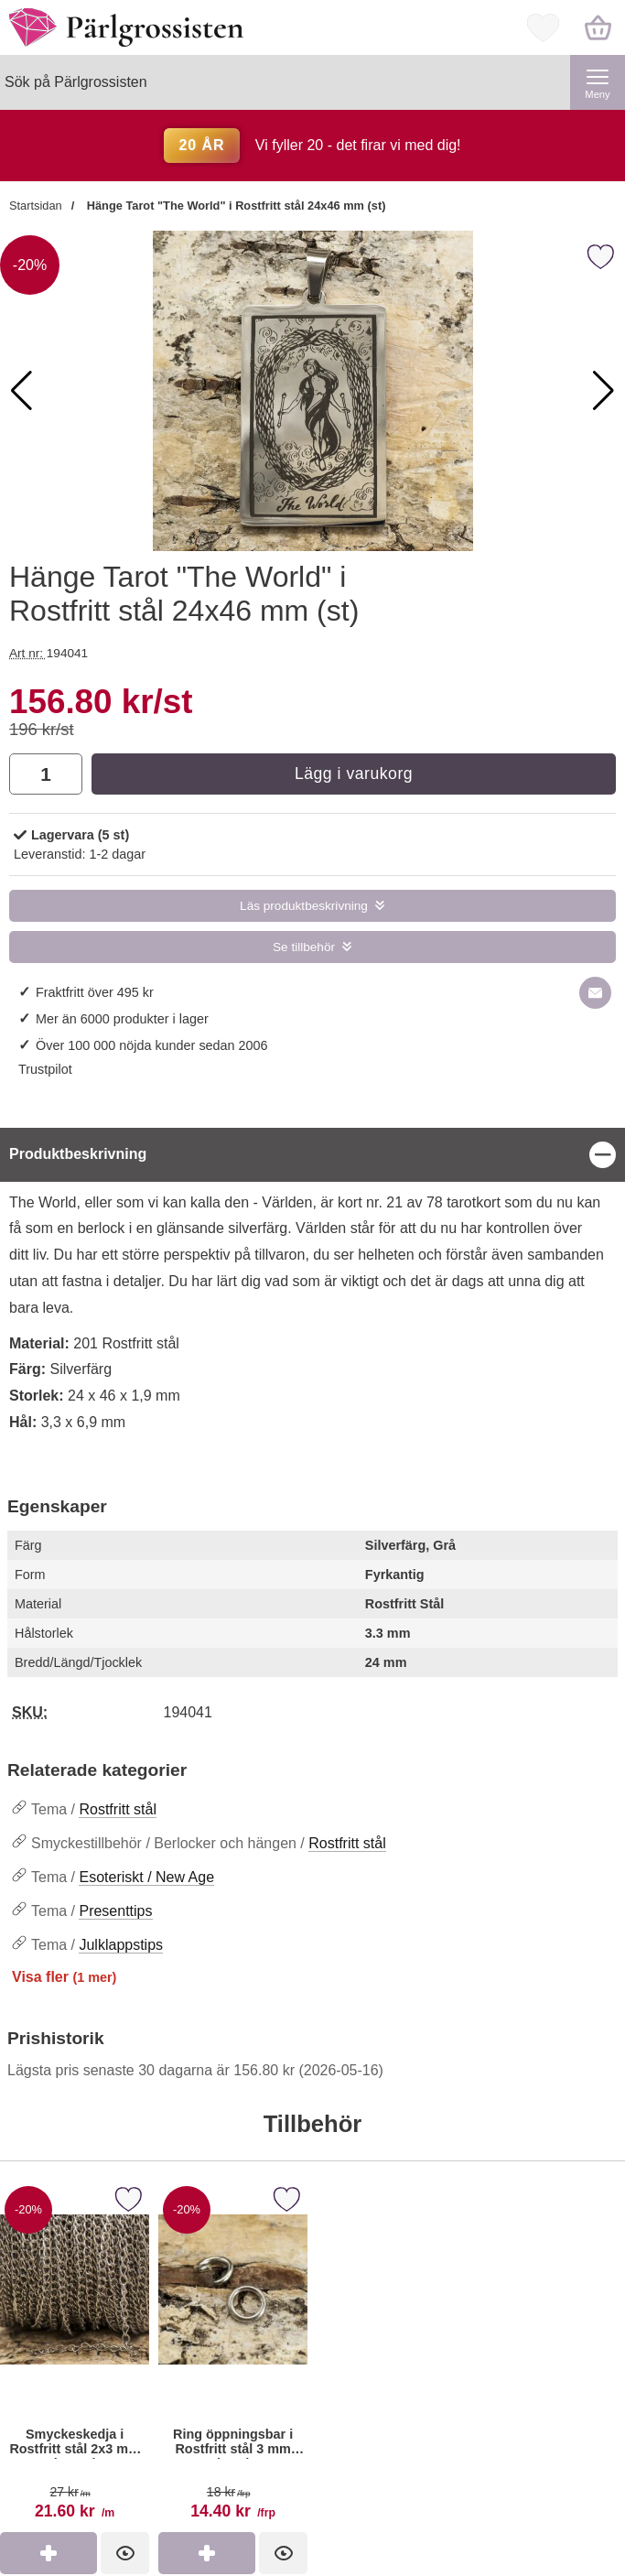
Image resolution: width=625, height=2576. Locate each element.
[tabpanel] (312, 1291)
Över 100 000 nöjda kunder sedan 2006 (152, 1045)
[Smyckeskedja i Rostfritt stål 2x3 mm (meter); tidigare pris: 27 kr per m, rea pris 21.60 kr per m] (74, 2356)
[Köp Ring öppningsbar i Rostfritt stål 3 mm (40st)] (206, 2553)
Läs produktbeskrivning (304, 906)
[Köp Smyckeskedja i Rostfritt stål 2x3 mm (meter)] (48, 2553)
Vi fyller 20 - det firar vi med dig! (312, 145)
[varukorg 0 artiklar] (597, 27)
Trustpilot (45, 1069)
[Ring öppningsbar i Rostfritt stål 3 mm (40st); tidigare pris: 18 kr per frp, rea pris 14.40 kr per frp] (232, 2356)
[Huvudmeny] (597, 82)
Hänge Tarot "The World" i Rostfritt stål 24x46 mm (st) (234, 205)
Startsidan (35, 205)
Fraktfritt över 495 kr (95, 992)
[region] (312, 1155)
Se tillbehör (304, 947)
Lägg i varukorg (354, 773)
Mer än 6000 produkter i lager (122, 1019)
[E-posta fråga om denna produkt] (595, 993)
